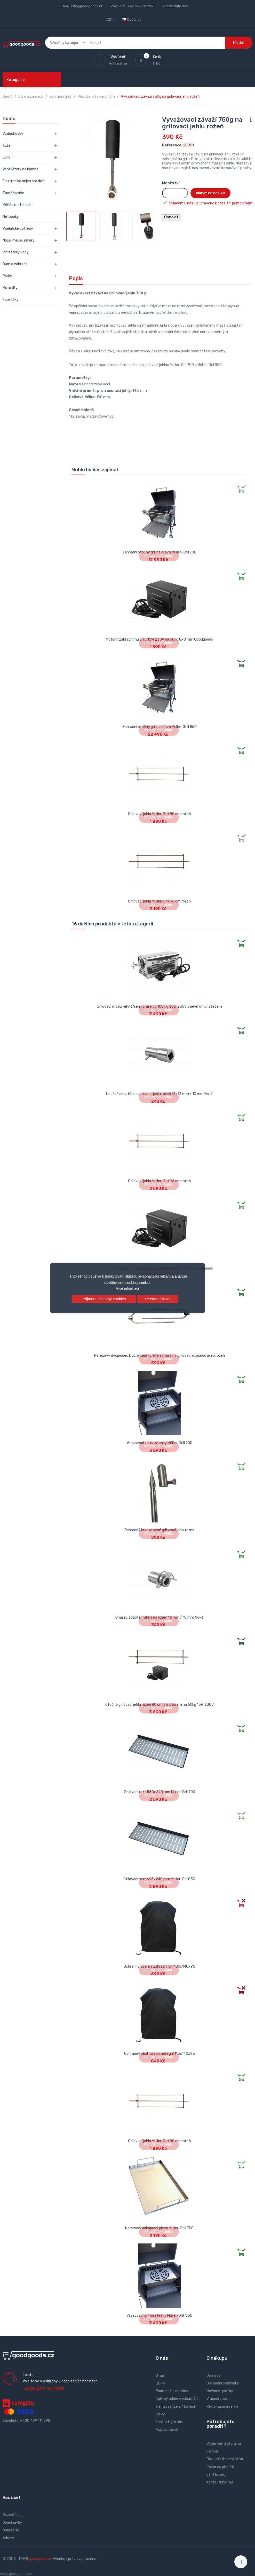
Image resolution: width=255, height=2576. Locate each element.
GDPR (160, 2383)
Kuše (7, 145)
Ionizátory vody (16, 252)
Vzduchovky (13, 133)
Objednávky (12, 2522)
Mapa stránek (167, 2430)
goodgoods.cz (40, 2559)
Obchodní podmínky (222, 2383)
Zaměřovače (13, 193)
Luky (6, 157)
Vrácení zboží (217, 2399)
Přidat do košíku (210, 193)
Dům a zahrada (15, 264)
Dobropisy (11, 2530)
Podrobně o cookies (172, 2391)
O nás (160, 2375)
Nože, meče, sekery (19, 240)
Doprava (213, 2375)
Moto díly (10, 288)
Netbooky (11, 216)
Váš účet (12, 2497)
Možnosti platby (219, 2391)
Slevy (160, 2414)
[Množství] (175, 193)
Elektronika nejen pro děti (24, 181)
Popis (76, 278)
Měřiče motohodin (18, 205)
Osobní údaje (13, 2515)
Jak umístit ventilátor (224, 2459)
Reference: (172, 145)
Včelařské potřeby (18, 228)
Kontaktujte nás (175, 6)
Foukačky (11, 299)
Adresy (8, 2538)
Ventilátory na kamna (20, 169)
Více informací (127, 1288)
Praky (7, 276)
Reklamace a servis (222, 2406)
